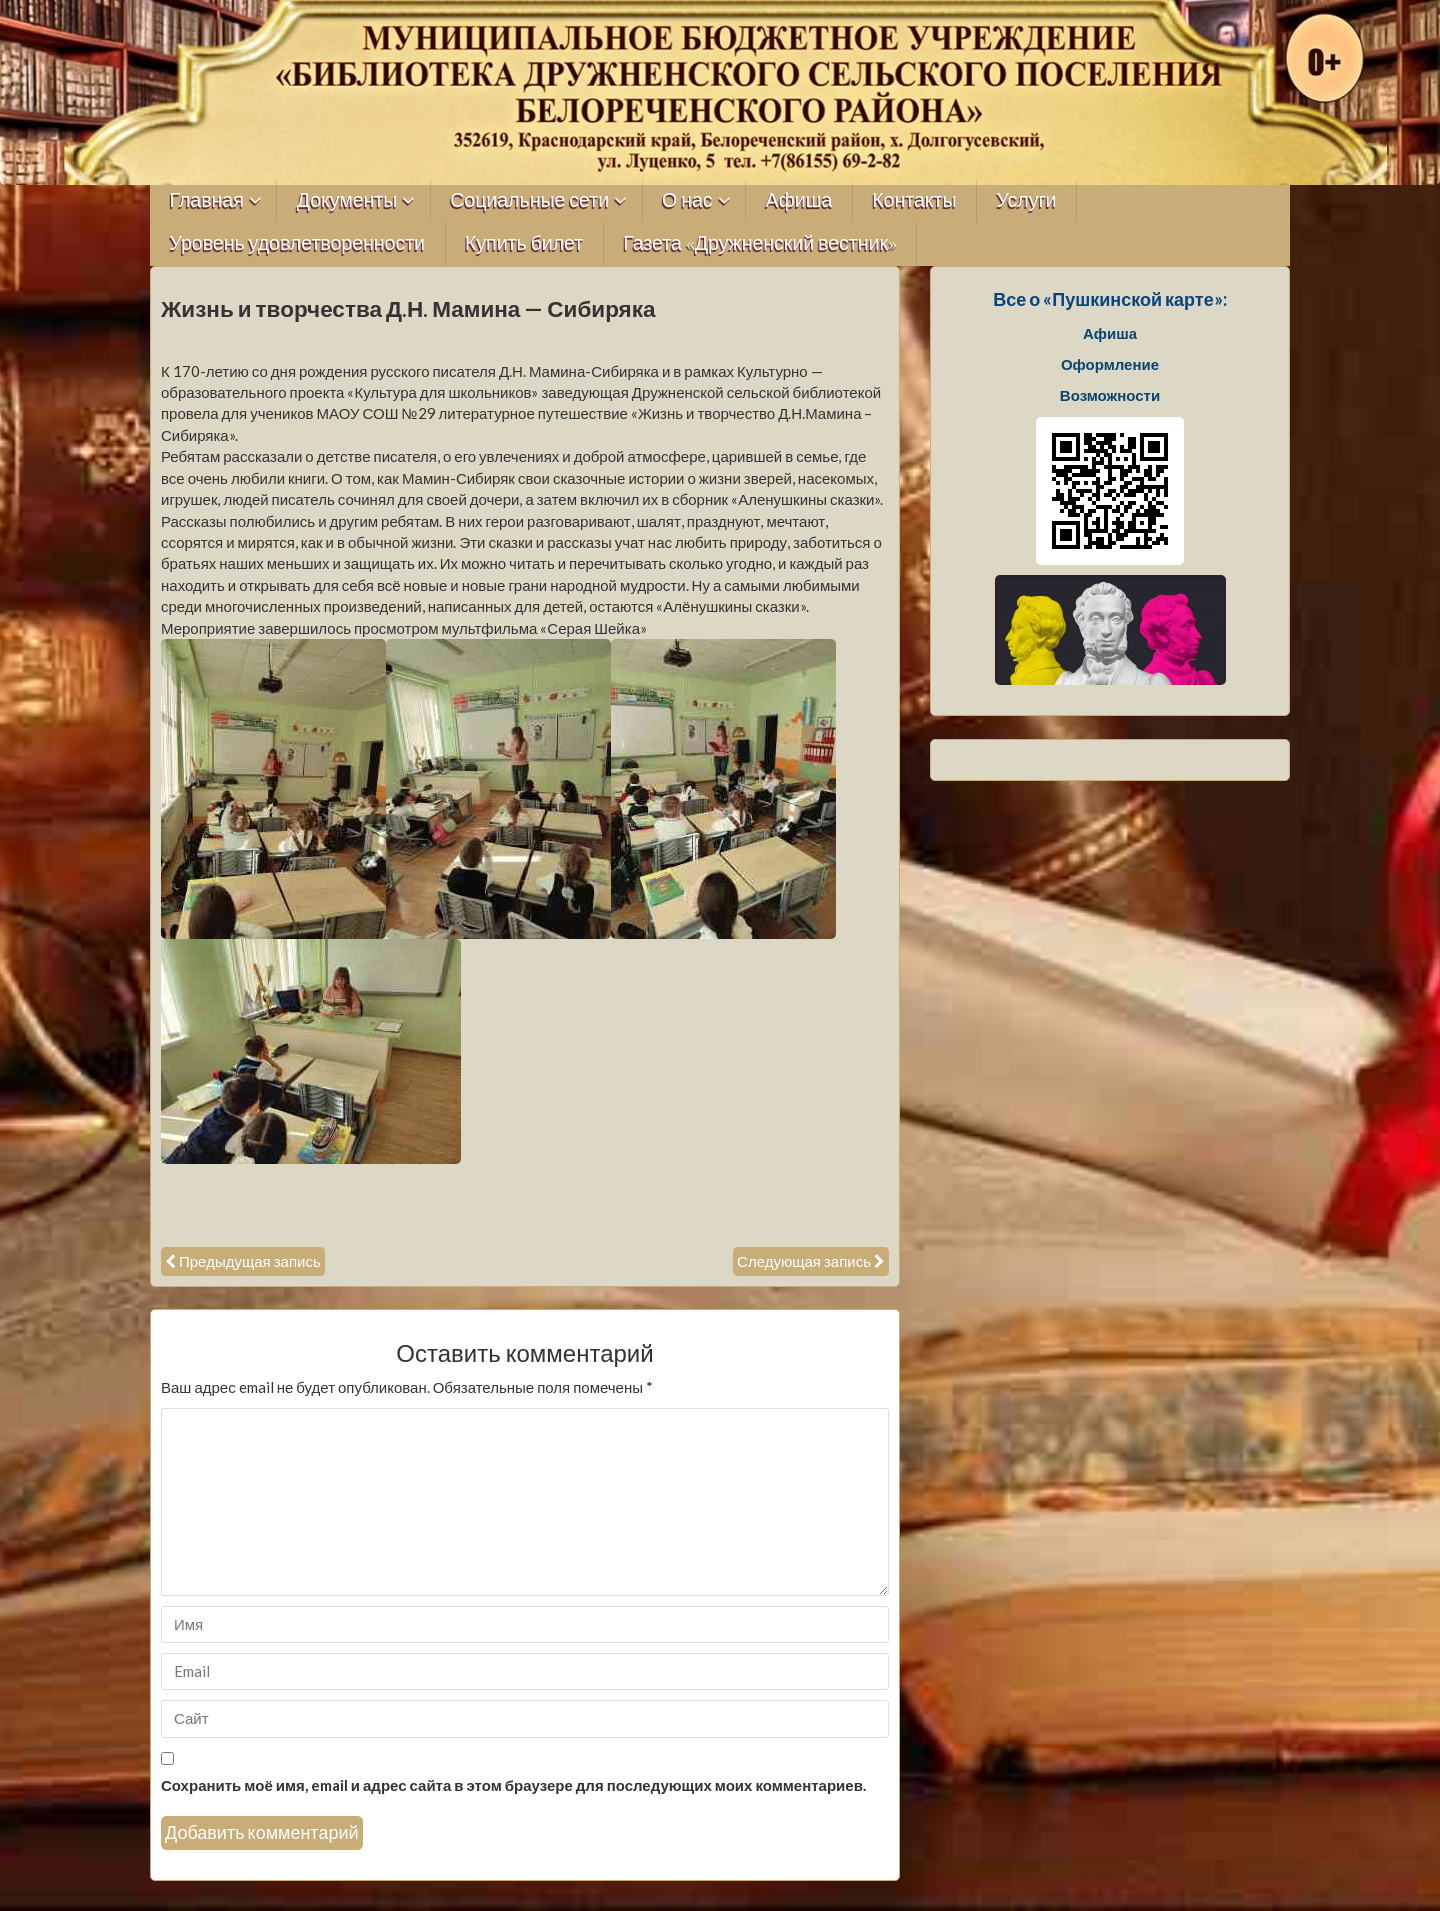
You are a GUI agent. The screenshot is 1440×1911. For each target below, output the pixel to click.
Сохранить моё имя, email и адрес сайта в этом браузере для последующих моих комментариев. (513, 1785)
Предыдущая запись (250, 1261)
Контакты (914, 200)
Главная (207, 200)
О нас (687, 200)
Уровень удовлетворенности (298, 243)
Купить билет (524, 243)
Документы (347, 200)
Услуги (1026, 200)
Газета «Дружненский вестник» (760, 243)
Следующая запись (804, 1261)
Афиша (799, 200)
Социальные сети (529, 200)
